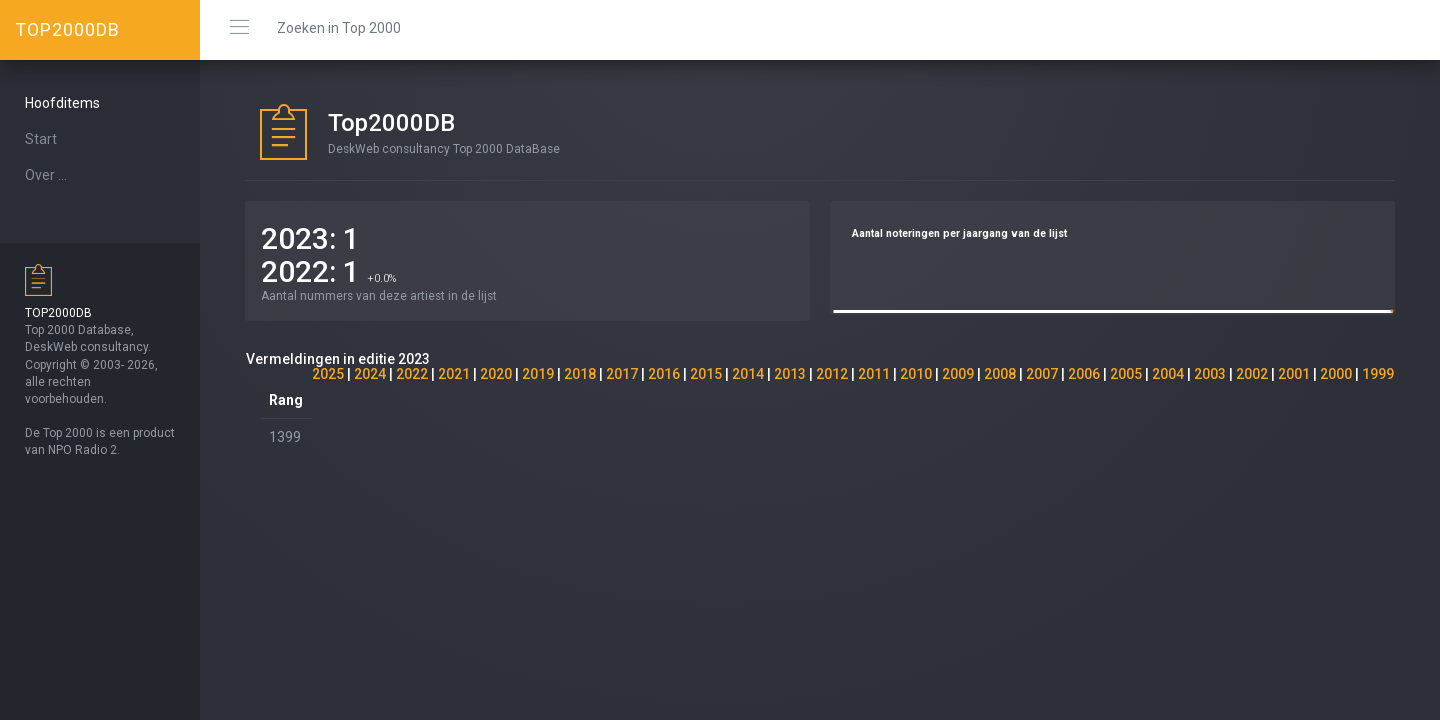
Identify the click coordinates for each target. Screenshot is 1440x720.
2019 (538, 374)
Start (41, 139)
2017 (622, 374)
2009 (958, 374)
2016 (664, 374)
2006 (1084, 374)
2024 (370, 374)
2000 (1336, 374)
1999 (1378, 374)
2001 (1294, 374)
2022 (412, 374)
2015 (706, 374)
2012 (832, 374)
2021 (454, 374)
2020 (496, 374)
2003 (1210, 374)
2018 (580, 374)
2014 (748, 374)
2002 (1252, 374)
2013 (790, 374)
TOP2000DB (67, 29)
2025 (328, 374)
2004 (1168, 374)
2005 (1126, 374)
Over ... (46, 175)
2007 (1042, 374)
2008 (1000, 374)
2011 (874, 374)
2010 (916, 374)
